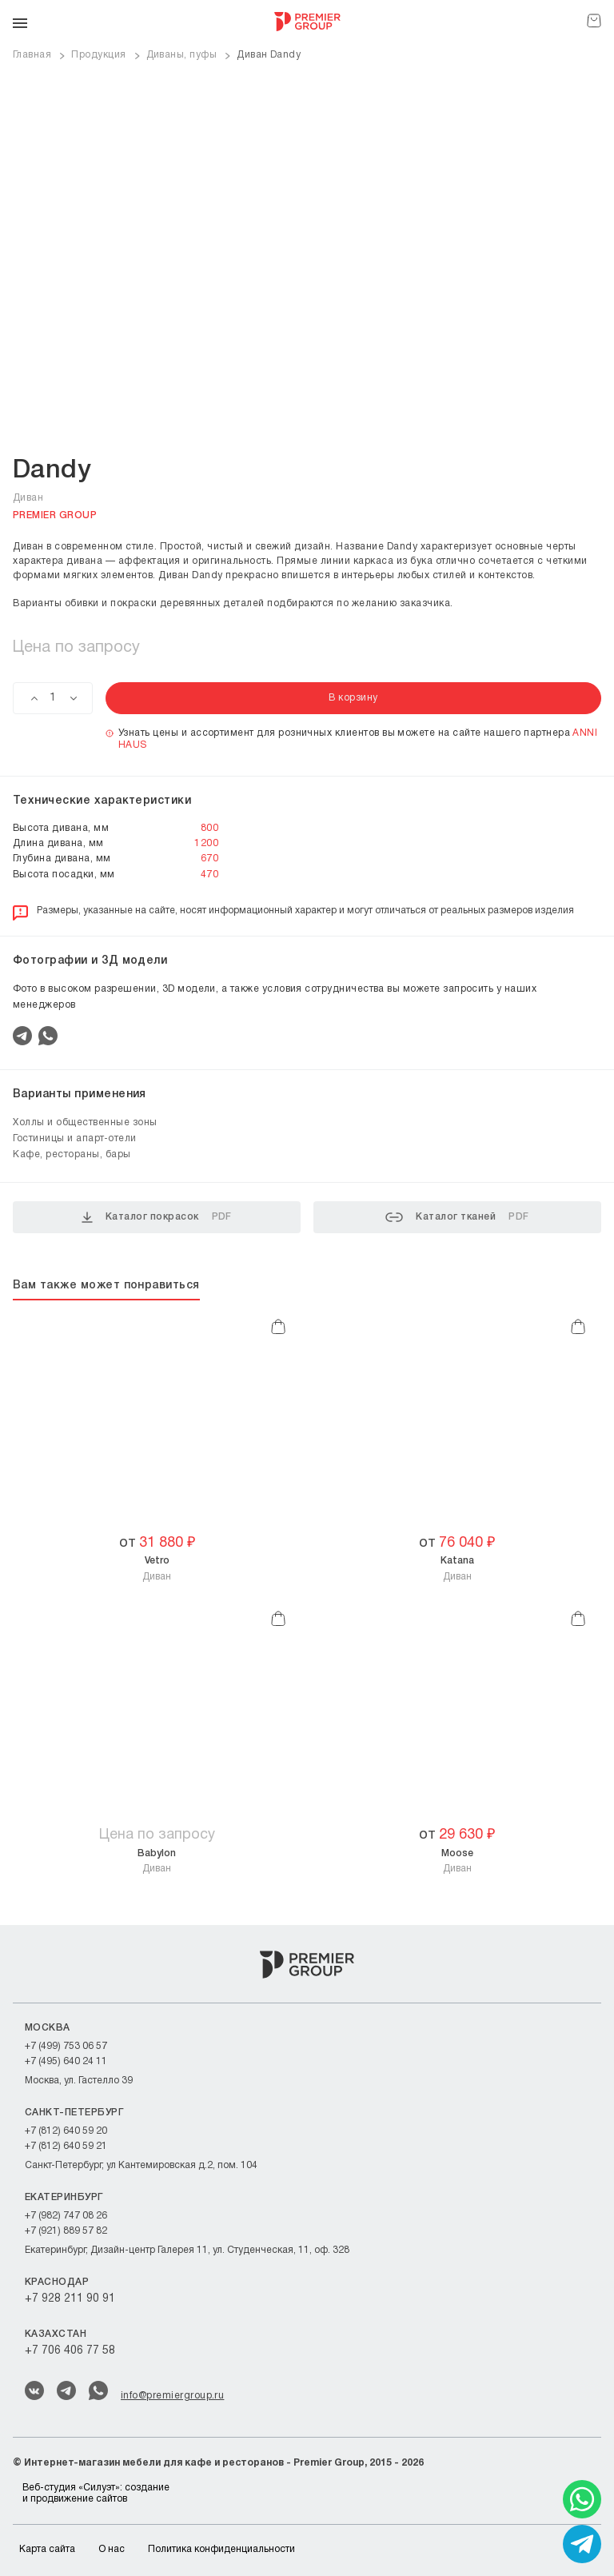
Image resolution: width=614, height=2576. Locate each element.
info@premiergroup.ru (172, 2395)
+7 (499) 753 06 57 (66, 2046)
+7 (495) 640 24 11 (66, 2061)
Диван (156, 1568)
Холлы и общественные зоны (85, 1122)
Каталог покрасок (157, 1217)
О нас (111, 2549)
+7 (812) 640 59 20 (66, 2131)
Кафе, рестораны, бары (72, 1154)
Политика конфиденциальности (221, 2549)
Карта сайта (47, 2549)
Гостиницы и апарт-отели (75, 1138)
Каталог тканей (456, 1217)
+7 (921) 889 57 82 (66, 2231)
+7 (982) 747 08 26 (66, 2215)
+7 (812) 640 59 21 (66, 2146)
